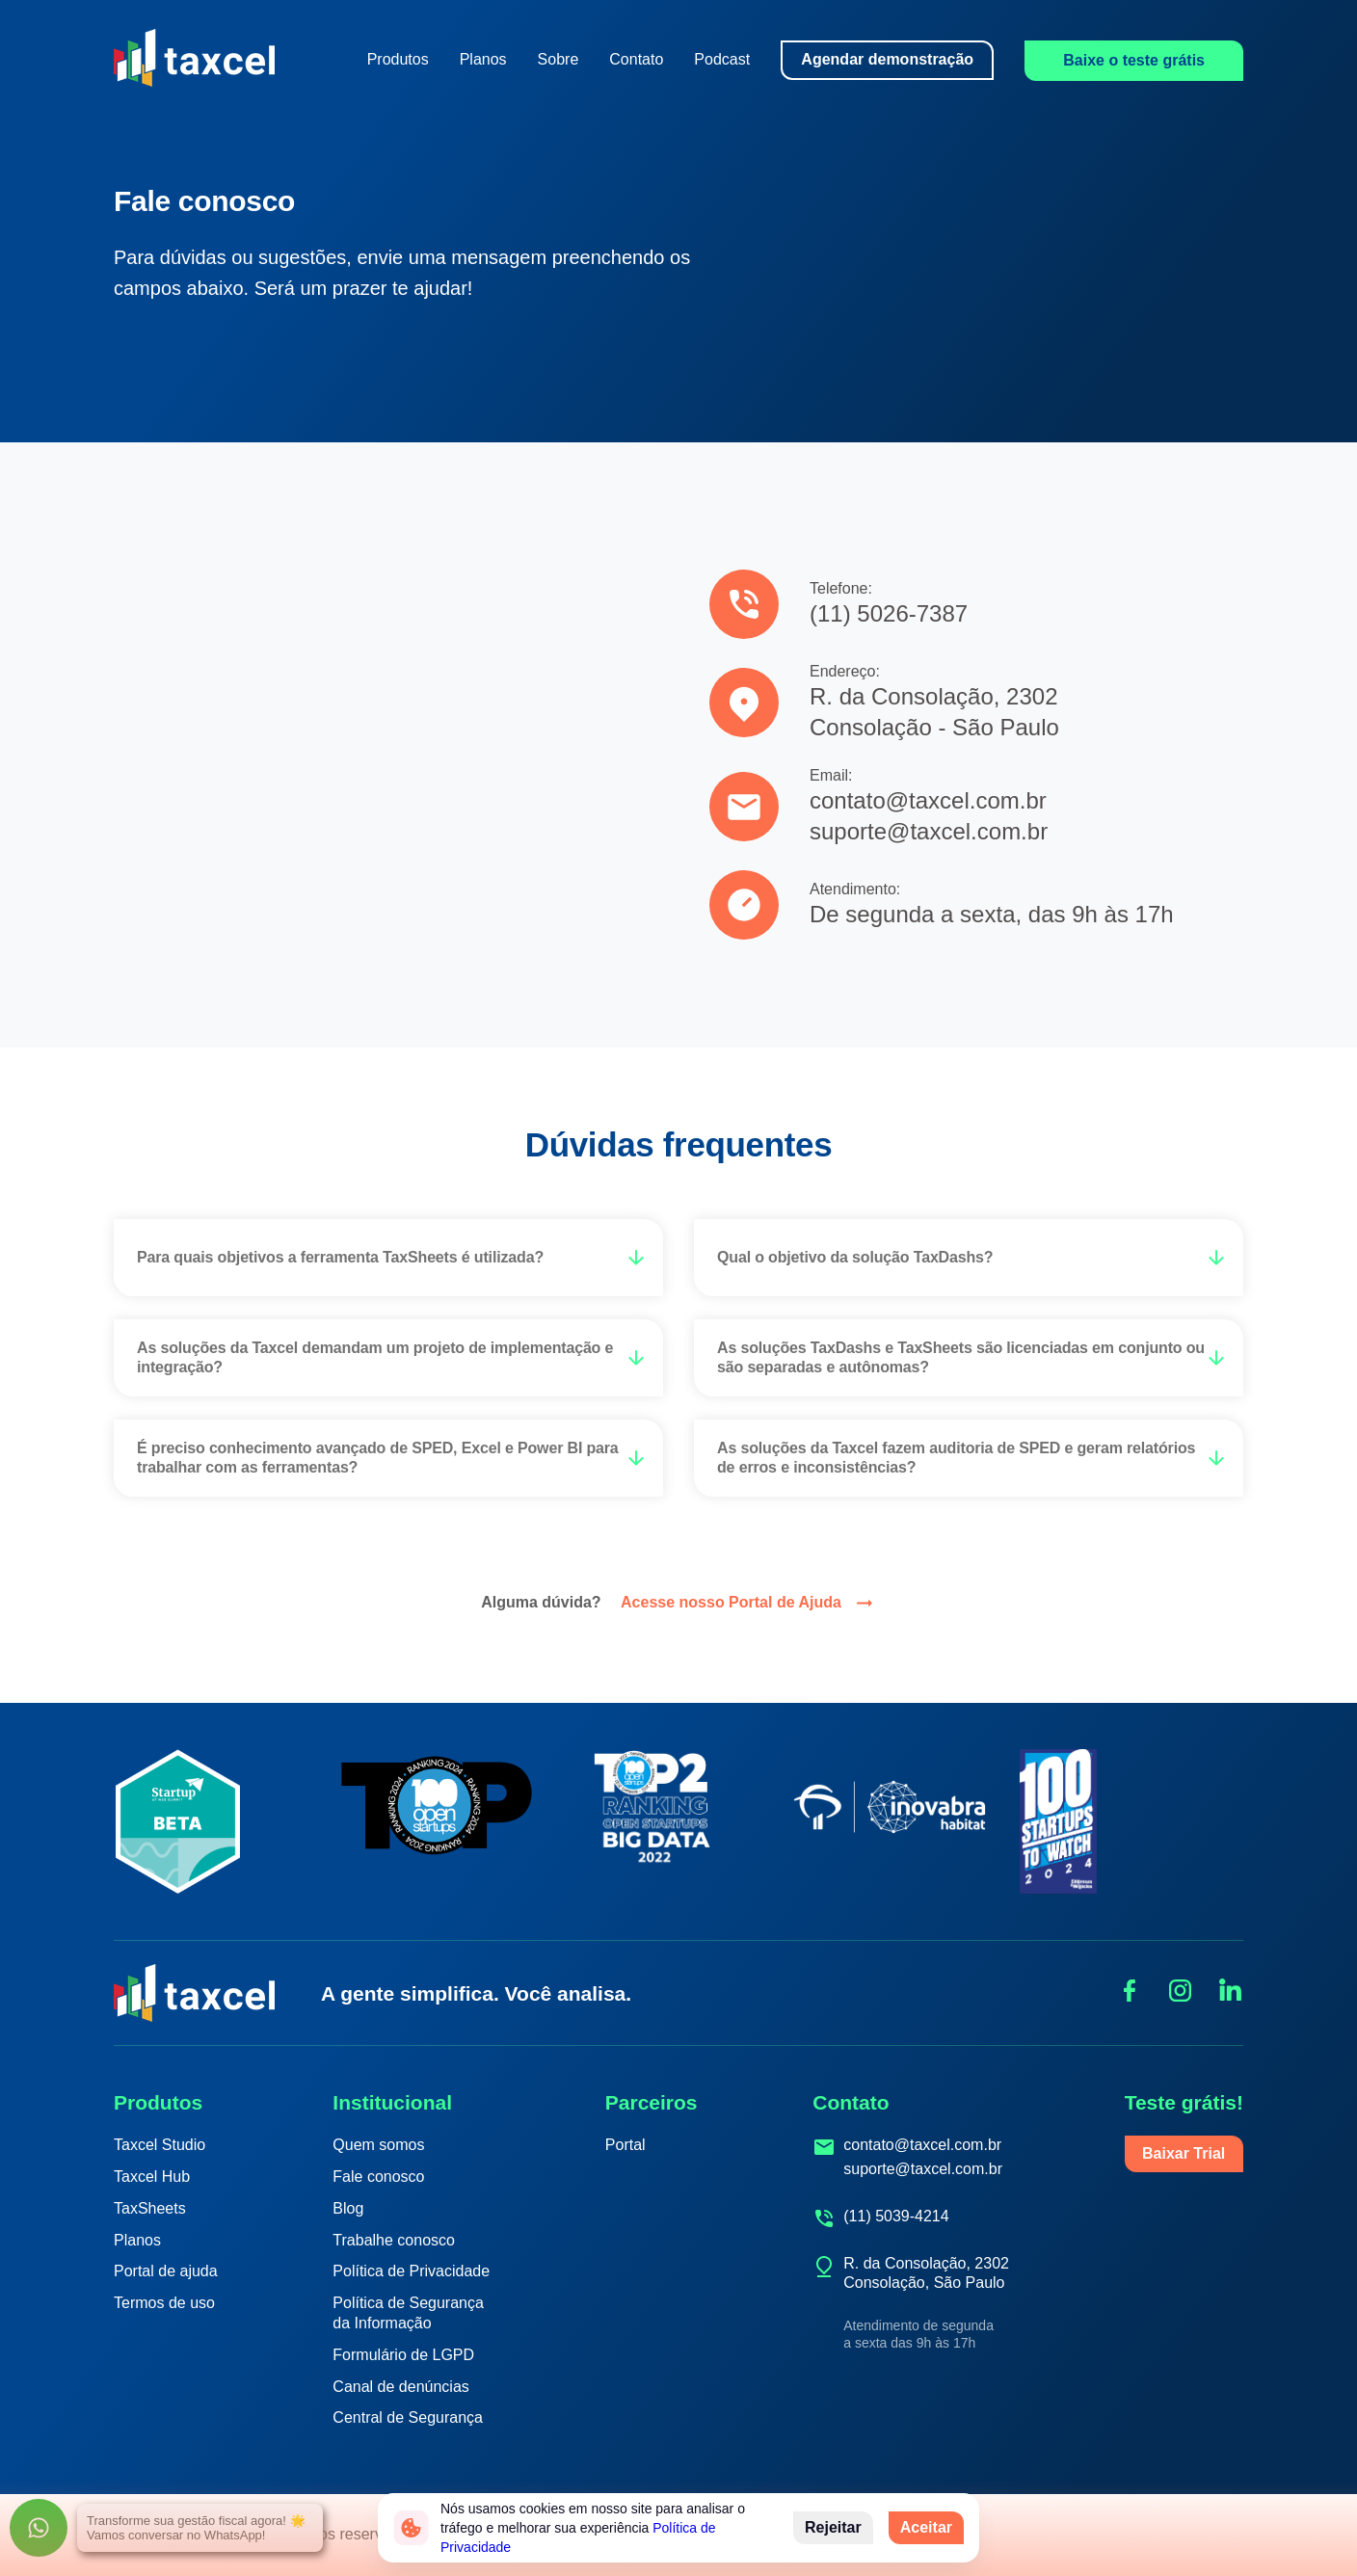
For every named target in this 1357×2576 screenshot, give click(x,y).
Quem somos (378, 2145)
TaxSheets (150, 2208)
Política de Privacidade (411, 2271)
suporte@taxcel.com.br (922, 2169)
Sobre (558, 59)
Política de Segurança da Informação (408, 2313)
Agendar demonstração (887, 59)
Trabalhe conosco (394, 2240)
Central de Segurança (408, 2417)
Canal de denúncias (400, 2386)
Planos (483, 59)
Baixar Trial (1183, 2153)
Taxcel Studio (159, 2145)
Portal (625, 2145)
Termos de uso (164, 2303)
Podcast (722, 59)
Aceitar (926, 2527)
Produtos (398, 59)
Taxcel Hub (152, 2176)
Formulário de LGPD (403, 2355)
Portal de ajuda (166, 2271)
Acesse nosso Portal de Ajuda (748, 1603)
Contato (636, 59)
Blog (348, 2208)
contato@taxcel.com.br (922, 2145)
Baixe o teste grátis (1134, 60)
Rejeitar (833, 2527)
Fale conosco (378, 2176)
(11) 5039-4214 (895, 2216)
